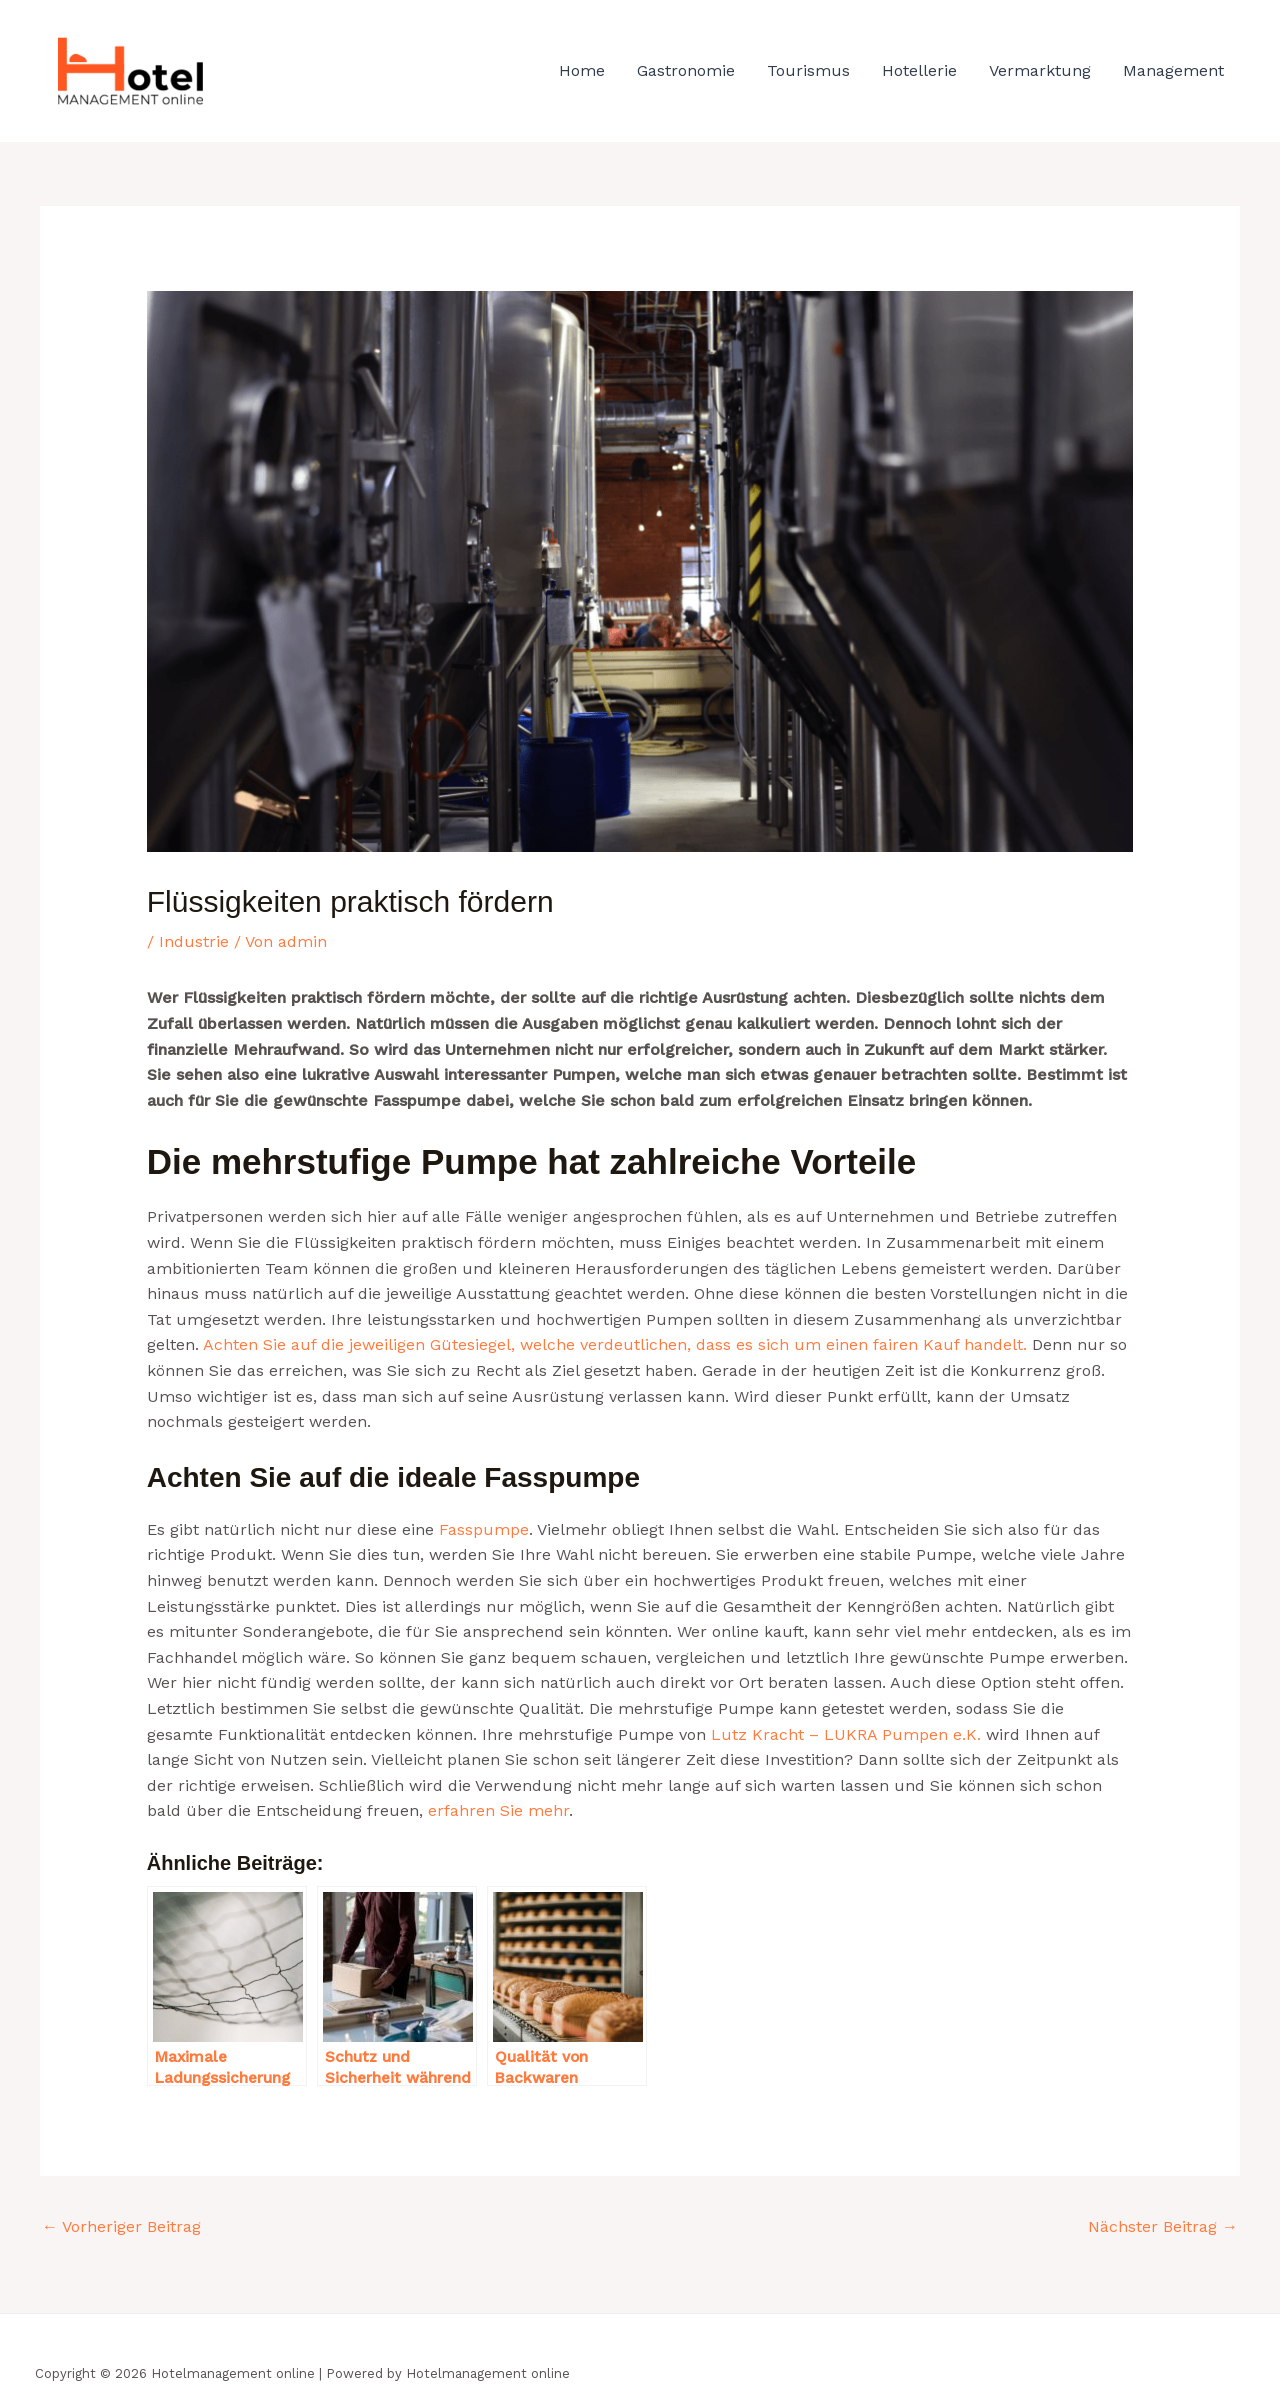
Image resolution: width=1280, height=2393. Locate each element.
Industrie (194, 941)
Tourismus (808, 70)
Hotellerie (919, 70)
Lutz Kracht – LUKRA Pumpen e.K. (846, 1734)
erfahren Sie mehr (498, 1810)
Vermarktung (1040, 70)
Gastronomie (686, 70)
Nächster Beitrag (1163, 2226)
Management (1173, 70)
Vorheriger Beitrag (121, 2226)
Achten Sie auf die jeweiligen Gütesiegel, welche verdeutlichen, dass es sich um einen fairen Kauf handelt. (615, 1344)
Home (582, 70)
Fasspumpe (484, 1529)
